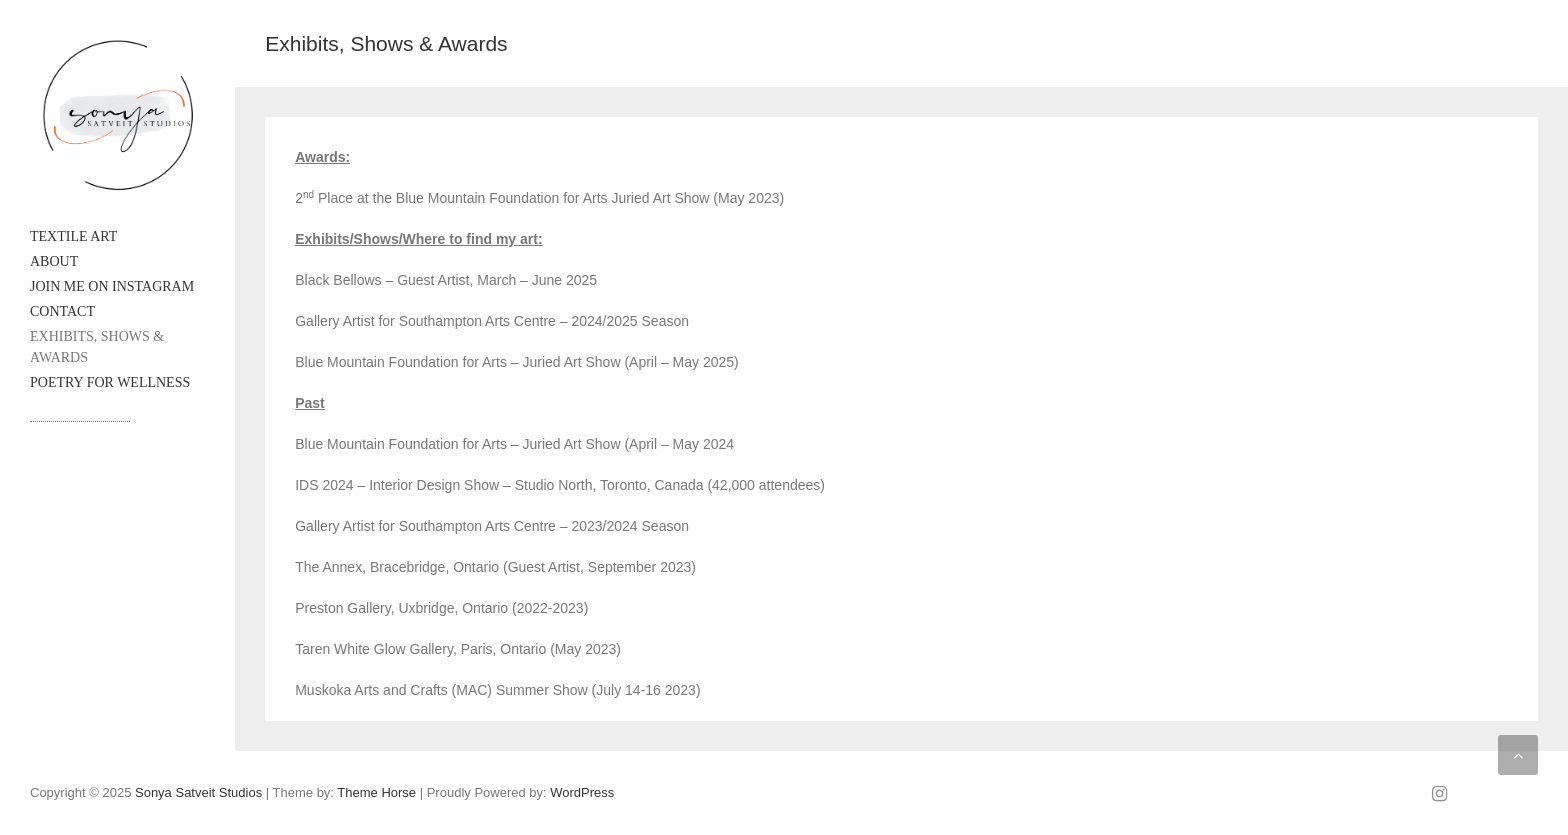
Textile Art (73, 236)
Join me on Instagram (112, 286)
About (54, 261)
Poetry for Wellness (110, 382)
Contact (62, 311)
